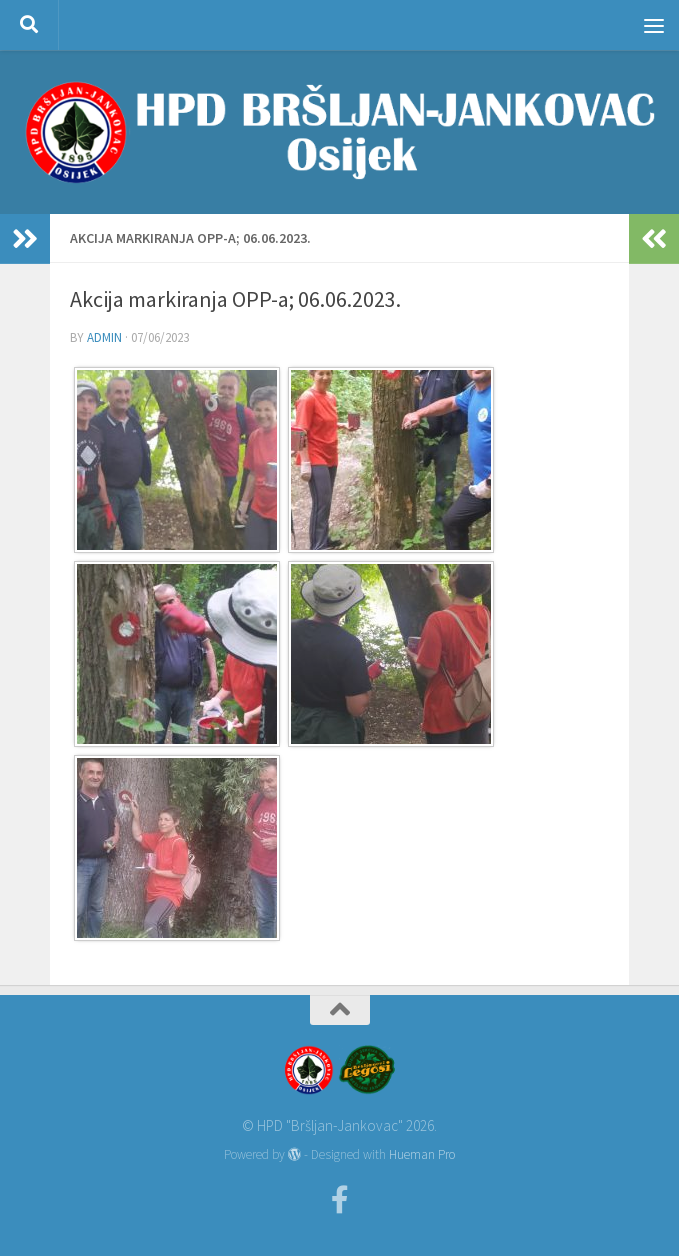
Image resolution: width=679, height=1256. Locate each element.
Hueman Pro (422, 1154)
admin (104, 337)
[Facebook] (340, 1200)
